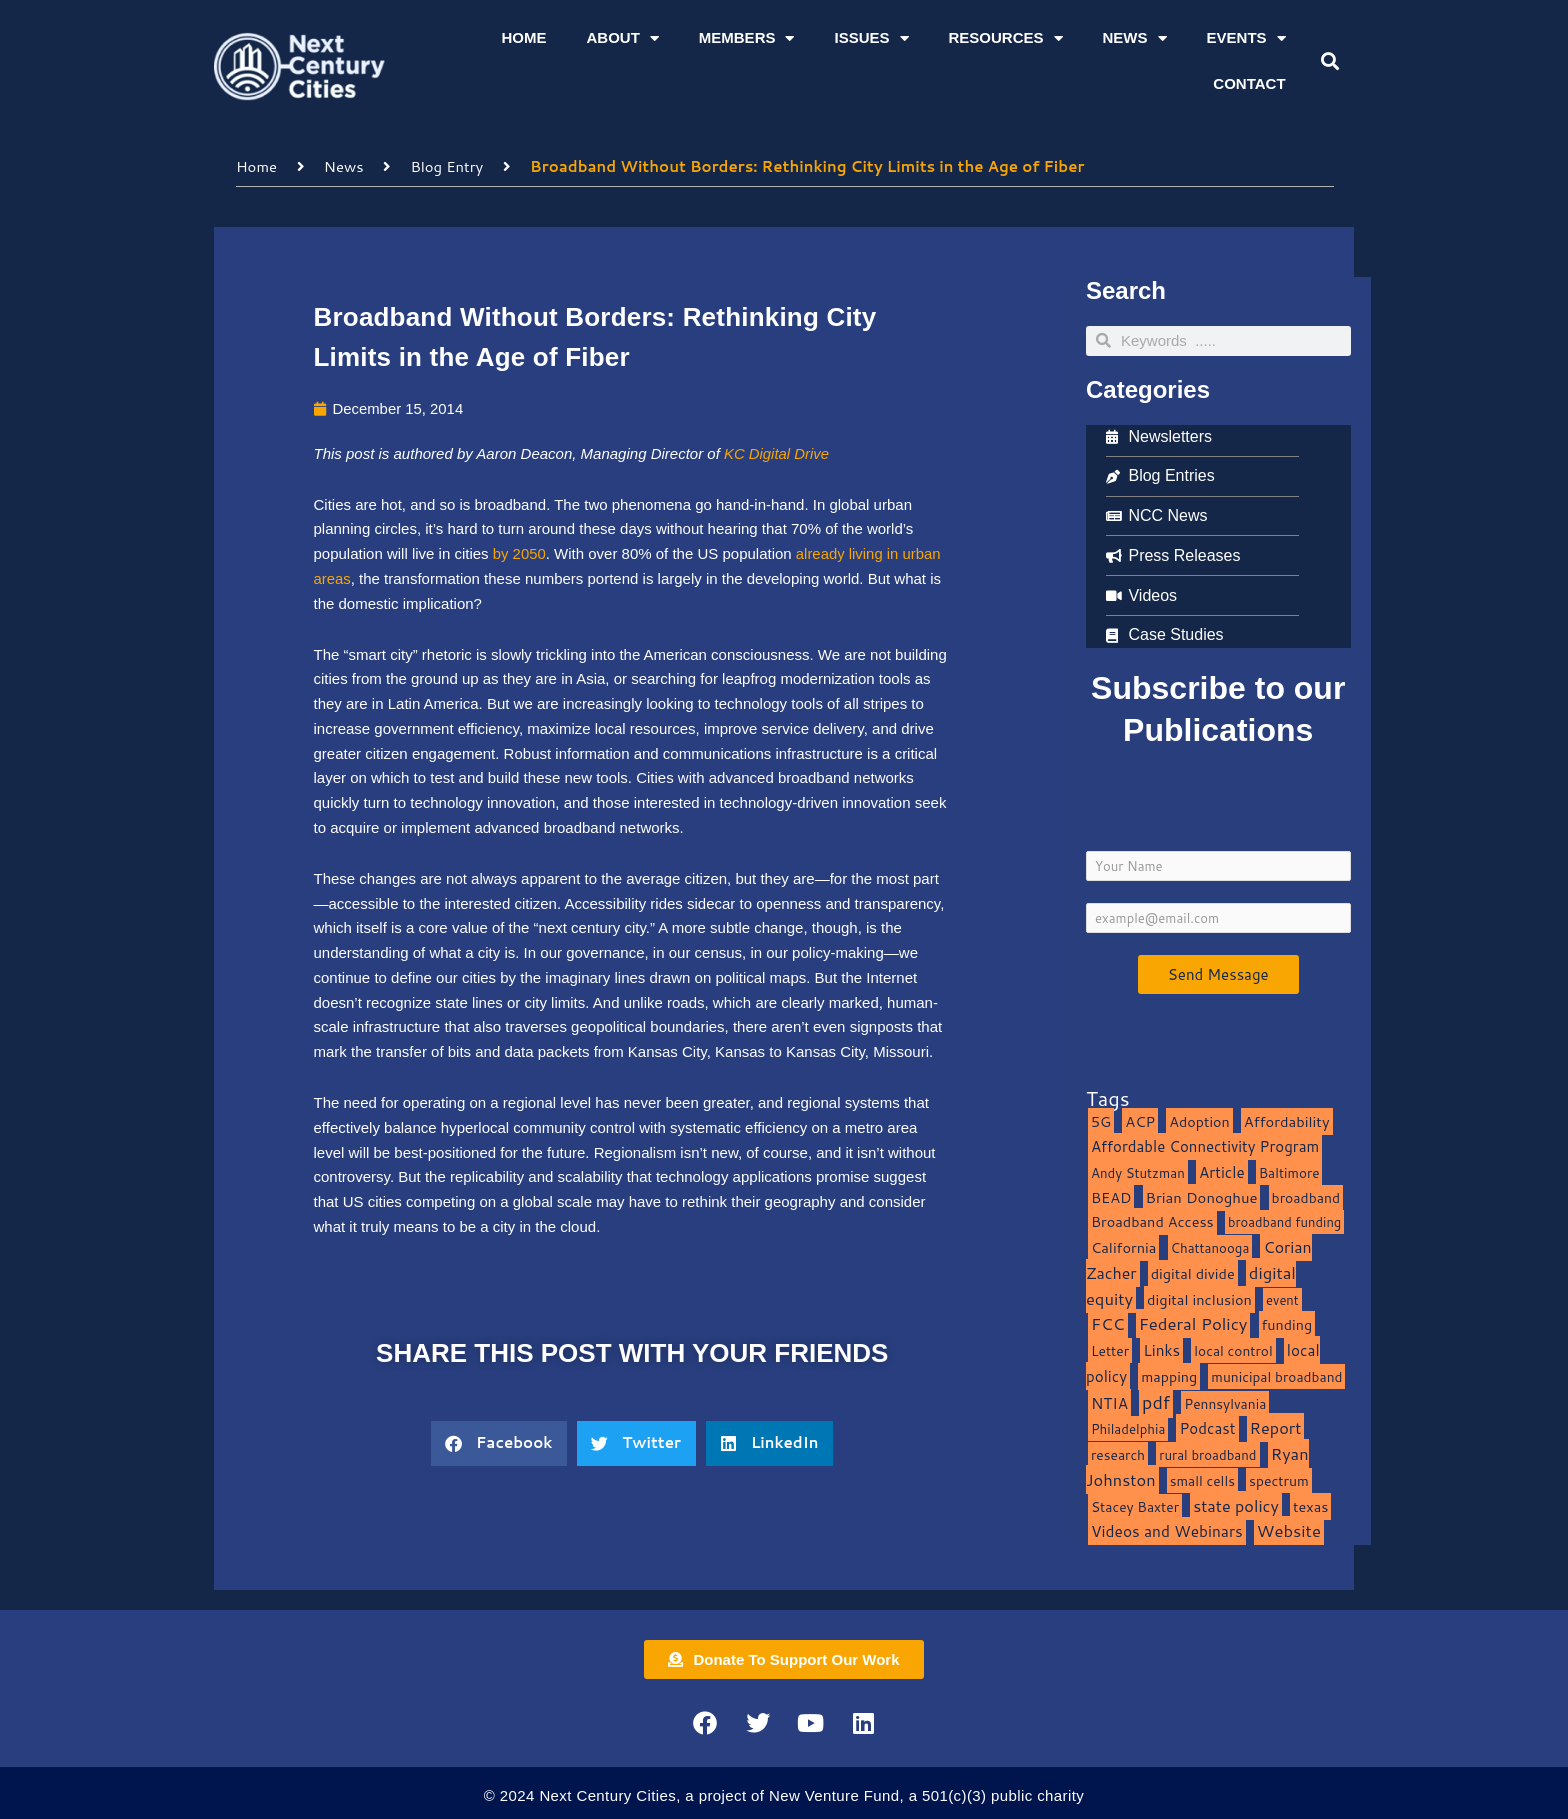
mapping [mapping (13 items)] (1169, 1375)
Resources (1006, 38)
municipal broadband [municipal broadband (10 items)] (1276, 1375)
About (622, 38)
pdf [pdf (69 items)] (1156, 1401)
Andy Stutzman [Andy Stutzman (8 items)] (1138, 1171)
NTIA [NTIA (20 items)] (1109, 1402)
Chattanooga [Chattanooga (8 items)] (1210, 1246)
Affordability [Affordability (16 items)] (1287, 1120)
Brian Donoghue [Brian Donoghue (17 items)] (1202, 1196)
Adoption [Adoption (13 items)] (1199, 1120)
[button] (1329, 61)
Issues (871, 38)
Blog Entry (447, 165)
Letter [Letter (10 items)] (1110, 1349)
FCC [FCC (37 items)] (1108, 1322)
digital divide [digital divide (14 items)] (1193, 1272)
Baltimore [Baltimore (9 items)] (1289, 1171)
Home (523, 37)
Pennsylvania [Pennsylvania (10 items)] (1225, 1402)
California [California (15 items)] (1123, 1246)
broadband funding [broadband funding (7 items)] (1284, 1221)
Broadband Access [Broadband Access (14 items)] (1152, 1220)
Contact (1249, 83)
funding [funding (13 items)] (1287, 1323)
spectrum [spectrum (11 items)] (1279, 1479)
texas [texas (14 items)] (1310, 1505)
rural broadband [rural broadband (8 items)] (1207, 1453)
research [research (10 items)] (1118, 1453)
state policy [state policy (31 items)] (1236, 1504)
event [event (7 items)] (1282, 1299)
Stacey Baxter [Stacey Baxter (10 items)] (1135, 1505)
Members (747, 38)
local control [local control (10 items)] (1233, 1349)
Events (1246, 38)
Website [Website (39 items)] (1289, 1529)
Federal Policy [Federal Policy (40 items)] (1193, 1322)
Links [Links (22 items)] (1161, 1349)
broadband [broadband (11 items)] (1306, 1196)
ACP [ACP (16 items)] (1140, 1120)
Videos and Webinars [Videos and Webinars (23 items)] (1167, 1530)
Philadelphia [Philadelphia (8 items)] (1128, 1427)
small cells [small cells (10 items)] (1202, 1479)
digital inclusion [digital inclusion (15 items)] (1199, 1298)
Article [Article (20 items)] (1222, 1171)
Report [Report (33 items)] (1276, 1426)
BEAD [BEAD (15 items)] (1111, 1196)
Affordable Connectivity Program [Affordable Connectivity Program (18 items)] (1205, 1145)
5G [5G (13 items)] (1101, 1120)
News (1135, 38)
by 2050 (519, 552)
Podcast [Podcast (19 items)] (1207, 1427)
